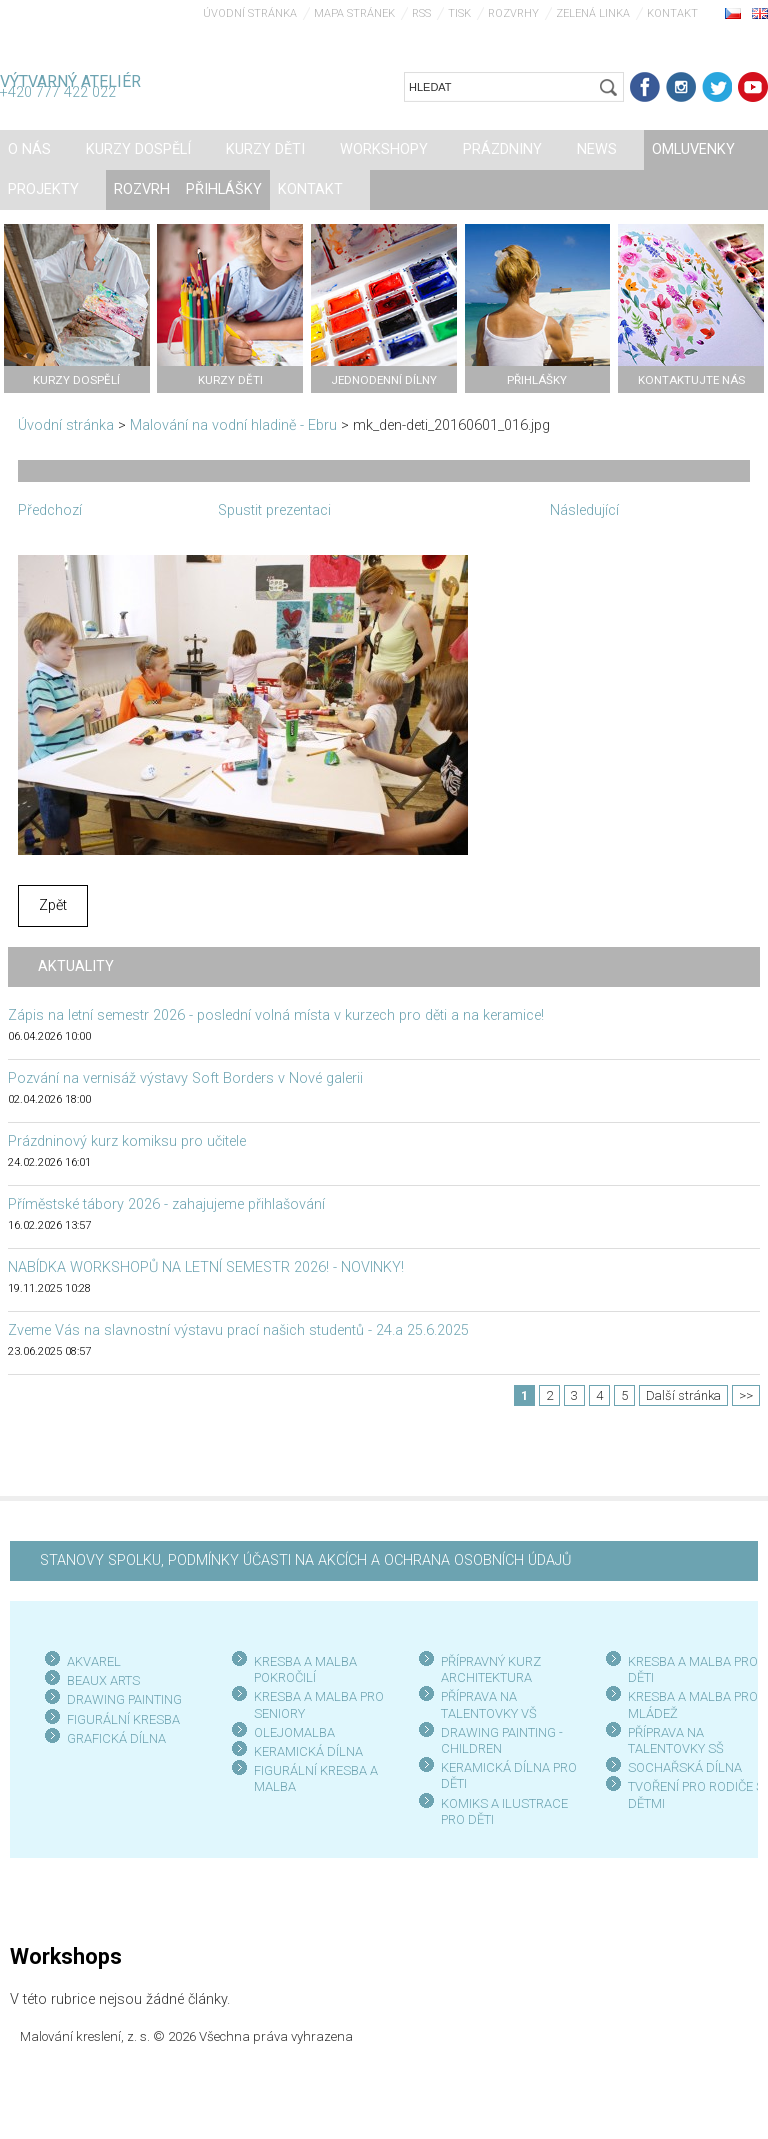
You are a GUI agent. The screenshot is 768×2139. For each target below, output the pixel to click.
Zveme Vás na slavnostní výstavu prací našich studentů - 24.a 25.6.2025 (238, 1330)
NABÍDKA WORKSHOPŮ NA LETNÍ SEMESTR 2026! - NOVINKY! (206, 1267)
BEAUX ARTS (103, 1680)
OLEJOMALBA (294, 1732)
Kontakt (672, 13)
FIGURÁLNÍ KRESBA (123, 1719)
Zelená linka (593, 13)
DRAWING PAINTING (124, 1699)
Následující (584, 510)
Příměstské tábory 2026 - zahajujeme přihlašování (166, 1204)
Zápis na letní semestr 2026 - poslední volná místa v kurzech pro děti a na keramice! (276, 1015)
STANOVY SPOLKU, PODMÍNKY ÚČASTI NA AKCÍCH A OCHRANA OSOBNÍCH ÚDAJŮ (305, 1560)
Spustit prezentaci (274, 510)
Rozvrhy (513, 13)
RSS (421, 13)
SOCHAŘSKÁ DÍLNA (685, 1767)
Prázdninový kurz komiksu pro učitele (127, 1141)
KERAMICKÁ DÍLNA (308, 1751)
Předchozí (50, 510)
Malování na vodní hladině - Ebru (233, 425)
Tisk (459, 13)
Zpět (53, 905)
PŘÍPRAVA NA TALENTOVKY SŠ (676, 1740)
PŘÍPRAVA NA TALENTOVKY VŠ (489, 1704)
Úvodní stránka (250, 13)
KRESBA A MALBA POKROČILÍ (305, 1669)
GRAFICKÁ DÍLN (112, 1738)
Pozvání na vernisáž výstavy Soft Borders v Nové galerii (185, 1078)
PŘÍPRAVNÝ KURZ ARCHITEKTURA (491, 1669)
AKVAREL (94, 1661)
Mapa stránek (354, 13)
